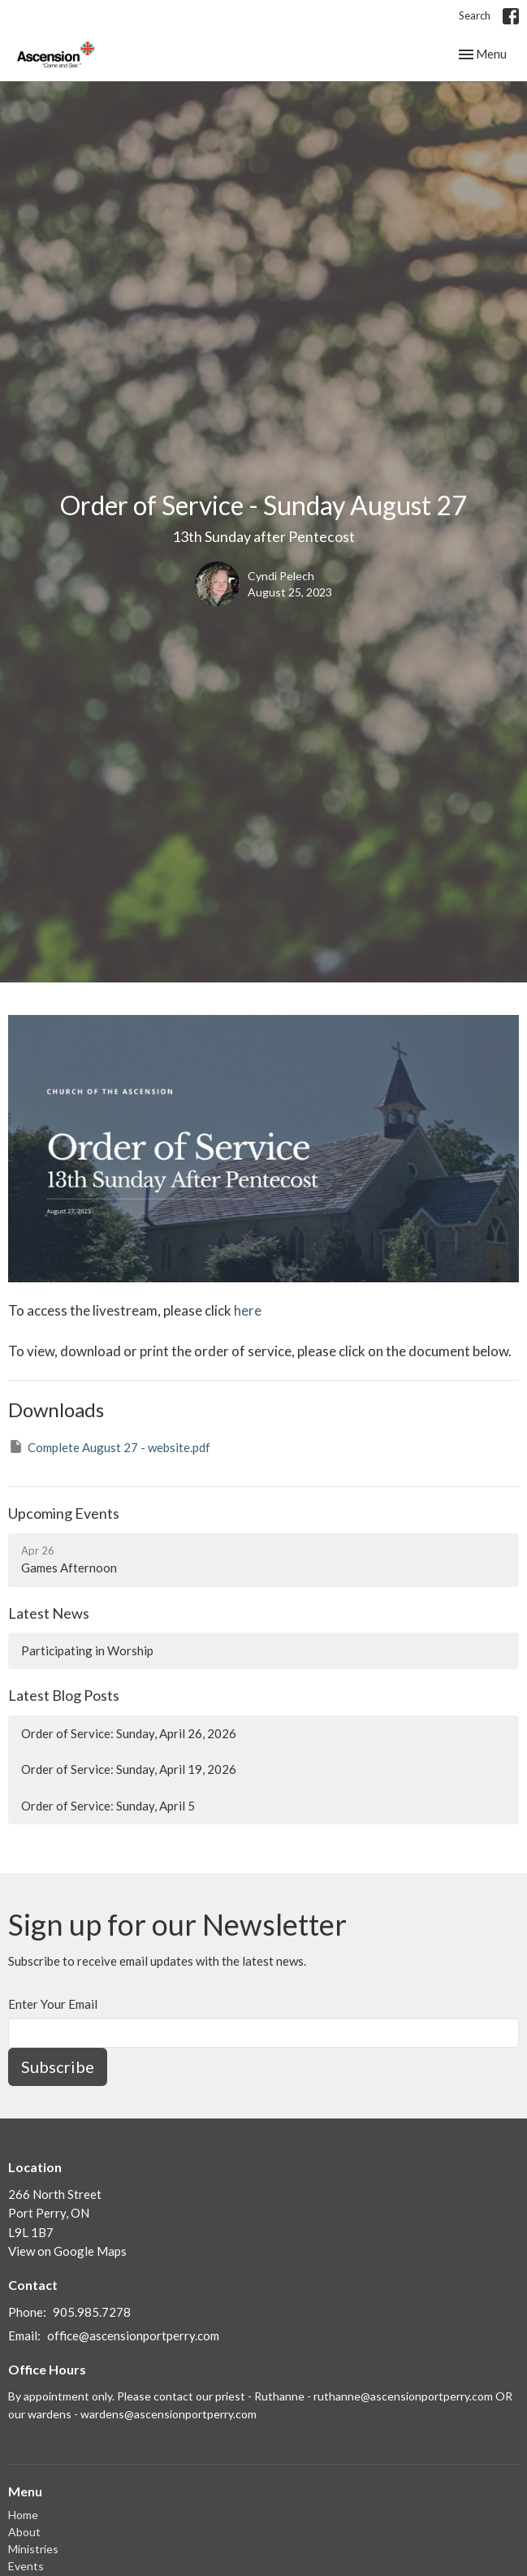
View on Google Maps (67, 2251)
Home (23, 2515)
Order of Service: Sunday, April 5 (108, 1805)
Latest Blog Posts (63, 1695)
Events (26, 2566)
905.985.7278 (92, 2312)
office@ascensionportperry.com (133, 2335)
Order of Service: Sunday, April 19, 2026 (128, 1769)
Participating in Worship (87, 1650)
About (24, 2532)
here (246, 1310)
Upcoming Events (63, 1513)
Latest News (48, 1613)
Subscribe (57, 2066)
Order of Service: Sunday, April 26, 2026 (128, 1733)
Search (474, 15)
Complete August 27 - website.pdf (109, 1446)
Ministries (33, 2549)
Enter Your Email (52, 2004)
